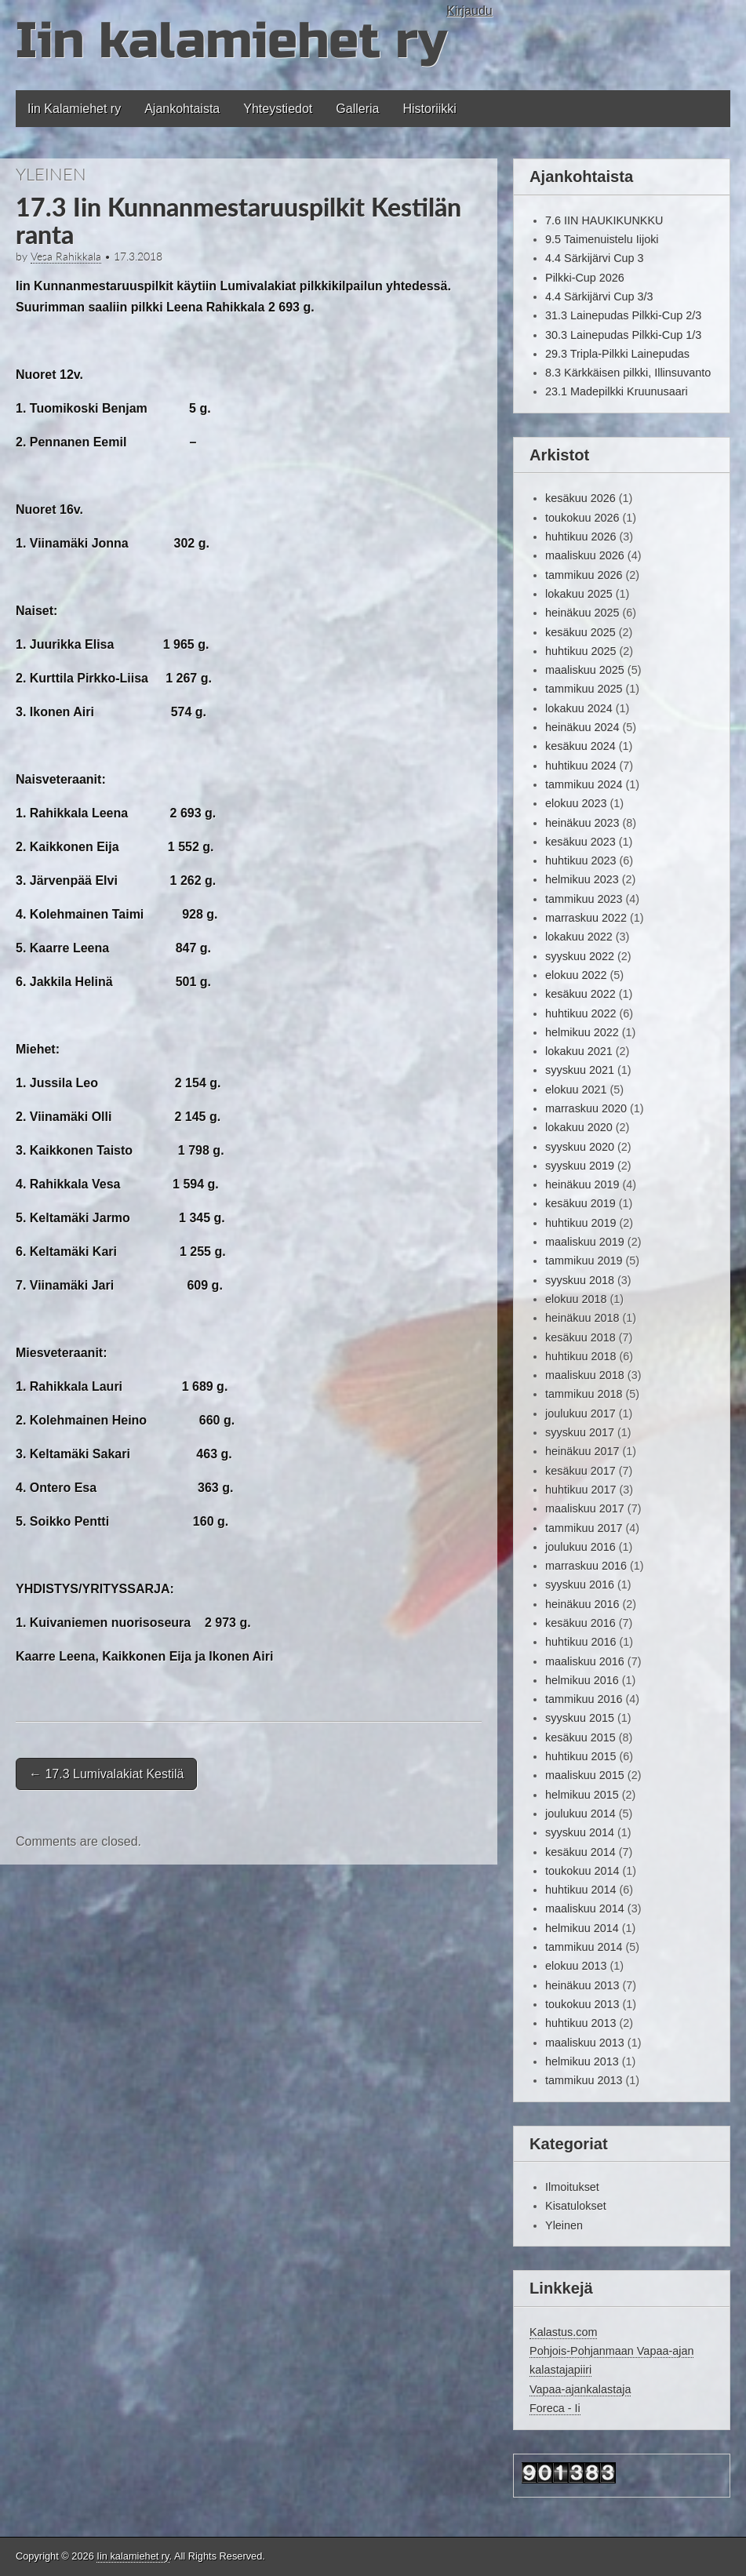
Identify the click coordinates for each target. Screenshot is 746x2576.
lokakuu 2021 (579, 1051)
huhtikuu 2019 (580, 1223)
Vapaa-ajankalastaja (580, 2389)
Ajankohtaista (182, 108)
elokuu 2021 (575, 1089)
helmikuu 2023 (582, 879)
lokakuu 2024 (579, 708)
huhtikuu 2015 (580, 1756)
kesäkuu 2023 (580, 841)
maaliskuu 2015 (584, 1775)
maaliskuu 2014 (584, 1908)
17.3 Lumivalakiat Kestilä (106, 1774)
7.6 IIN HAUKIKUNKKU (604, 220)
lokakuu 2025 (579, 594)
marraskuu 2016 (586, 1565)
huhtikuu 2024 (580, 765)
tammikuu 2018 (583, 1394)
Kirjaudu (469, 10)
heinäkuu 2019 (582, 1184)
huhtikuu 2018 (580, 1356)
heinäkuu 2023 (582, 823)
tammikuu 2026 (583, 575)
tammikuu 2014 (583, 1947)
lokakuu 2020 (579, 1127)
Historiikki (429, 108)
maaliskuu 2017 (584, 1508)
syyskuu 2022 (579, 956)
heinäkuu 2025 (582, 612)
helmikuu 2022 (582, 1032)
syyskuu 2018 (579, 1280)
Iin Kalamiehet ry (74, 108)
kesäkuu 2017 (580, 1470)
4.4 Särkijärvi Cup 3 (594, 258)
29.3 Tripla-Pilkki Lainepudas (617, 353)
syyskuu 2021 (579, 1070)
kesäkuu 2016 (580, 1623)
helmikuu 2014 (582, 1928)
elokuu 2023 (575, 803)
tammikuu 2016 (583, 1699)
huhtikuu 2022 (580, 1013)
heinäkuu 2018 (582, 1318)
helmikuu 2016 (582, 1680)
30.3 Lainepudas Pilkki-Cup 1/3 (623, 335)
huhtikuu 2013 (580, 2023)
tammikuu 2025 (583, 688)
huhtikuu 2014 (580, 1889)
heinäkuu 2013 (582, 1985)
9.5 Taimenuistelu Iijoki (602, 239)
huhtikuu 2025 (580, 651)
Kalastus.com (563, 2332)
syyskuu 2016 (579, 1584)
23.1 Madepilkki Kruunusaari (616, 391)
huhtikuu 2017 (580, 1489)
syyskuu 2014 (579, 1832)
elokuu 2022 (575, 975)
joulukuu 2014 (580, 1813)
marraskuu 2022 (586, 917)
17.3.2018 (138, 256)
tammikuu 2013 (583, 2080)
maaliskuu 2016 (584, 1661)
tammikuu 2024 (583, 784)
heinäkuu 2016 (582, 1604)
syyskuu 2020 (579, 1147)
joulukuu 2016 (580, 1547)
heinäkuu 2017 (582, 1451)
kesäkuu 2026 (580, 498)
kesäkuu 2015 (580, 1737)
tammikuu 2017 (583, 1528)
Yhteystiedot (277, 108)
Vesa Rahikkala (66, 256)
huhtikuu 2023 (580, 860)
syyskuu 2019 (579, 1165)
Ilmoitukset (572, 2187)
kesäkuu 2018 (580, 1337)
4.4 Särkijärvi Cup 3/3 (599, 296)
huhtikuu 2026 (580, 536)
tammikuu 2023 (583, 899)
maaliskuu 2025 (584, 670)
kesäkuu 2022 (580, 994)
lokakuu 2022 (579, 936)
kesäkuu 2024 (580, 746)
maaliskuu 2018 (584, 1375)
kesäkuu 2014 (580, 1852)
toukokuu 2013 (582, 2004)
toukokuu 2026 (582, 517)
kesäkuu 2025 (580, 632)
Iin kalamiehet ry (231, 41)
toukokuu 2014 (582, 1871)
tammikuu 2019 (583, 1260)
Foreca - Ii (554, 2408)
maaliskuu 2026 (584, 555)
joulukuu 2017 (580, 1413)
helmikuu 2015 (582, 1794)
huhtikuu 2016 (580, 1641)
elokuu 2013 (575, 1965)
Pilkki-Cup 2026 (584, 277)
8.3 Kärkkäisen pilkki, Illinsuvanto (628, 372)
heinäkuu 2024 (582, 727)
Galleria (357, 108)
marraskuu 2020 (586, 1108)
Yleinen (51, 173)
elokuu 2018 (575, 1299)
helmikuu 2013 (582, 2061)
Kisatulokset (575, 2205)
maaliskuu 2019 (584, 1241)
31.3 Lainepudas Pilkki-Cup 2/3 (623, 315)
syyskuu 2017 (579, 1432)
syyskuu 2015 (579, 1718)
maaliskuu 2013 (584, 2042)
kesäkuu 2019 (580, 1203)
